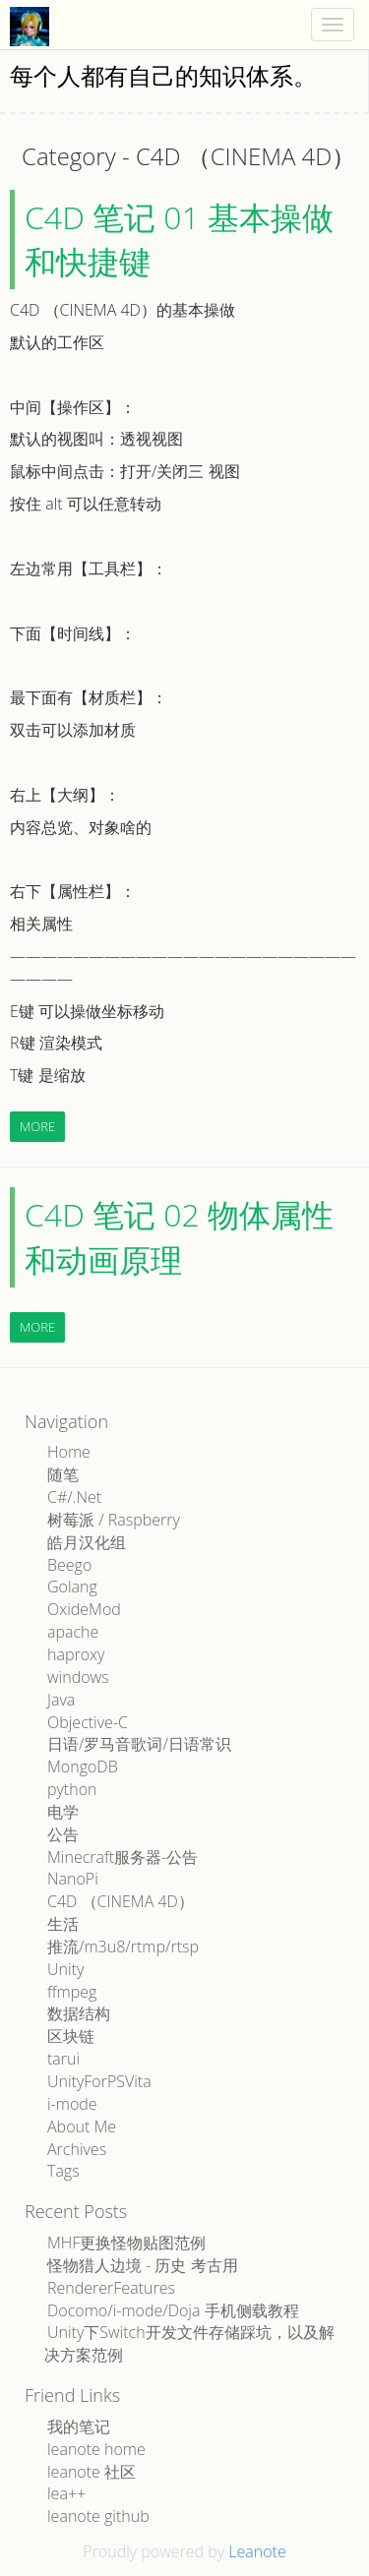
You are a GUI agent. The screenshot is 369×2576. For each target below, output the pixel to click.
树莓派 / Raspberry (113, 1519)
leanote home (96, 2449)
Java (61, 1699)
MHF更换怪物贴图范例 (126, 2242)
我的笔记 (78, 2426)
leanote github (98, 2516)
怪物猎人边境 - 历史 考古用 (142, 2265)
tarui (63, 2058)
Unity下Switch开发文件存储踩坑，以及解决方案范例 (189, 2343)
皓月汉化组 (86, 1542)
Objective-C (87, 1722)
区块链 (70, 2036)
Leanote (256, 2551)
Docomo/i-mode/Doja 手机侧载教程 (173, 2310)
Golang (72, 1586)
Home (69, 1452)
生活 (63, 1924)
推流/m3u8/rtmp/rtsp (123, 1946)
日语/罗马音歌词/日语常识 (139, 1744)
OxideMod (84, 1609)
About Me (81, 2126)
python (72, 1789)
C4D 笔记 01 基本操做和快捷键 (179, 239)
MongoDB (82, 1766)
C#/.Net (74, 1497)
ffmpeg (71, 1992)
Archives (76, 2149)
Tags (63, 2171)
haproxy (75, 1654)
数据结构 (78, 2013)
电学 (63, 1812)
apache (72, 1632)
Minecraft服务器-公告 (122, 1857)
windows (78, 1677)
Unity (65, 1969)
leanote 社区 (91, 2472)
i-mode (72, 2104)
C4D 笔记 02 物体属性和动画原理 (179, 1237)
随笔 (63, 1474)
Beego (69, 1565)
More (37, 1126)
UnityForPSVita (99, 2081)
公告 (63, 1834)
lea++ (66, 2493)
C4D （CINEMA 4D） (120, 1901)
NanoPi (72, 1878)
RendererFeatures (111, 2288)
